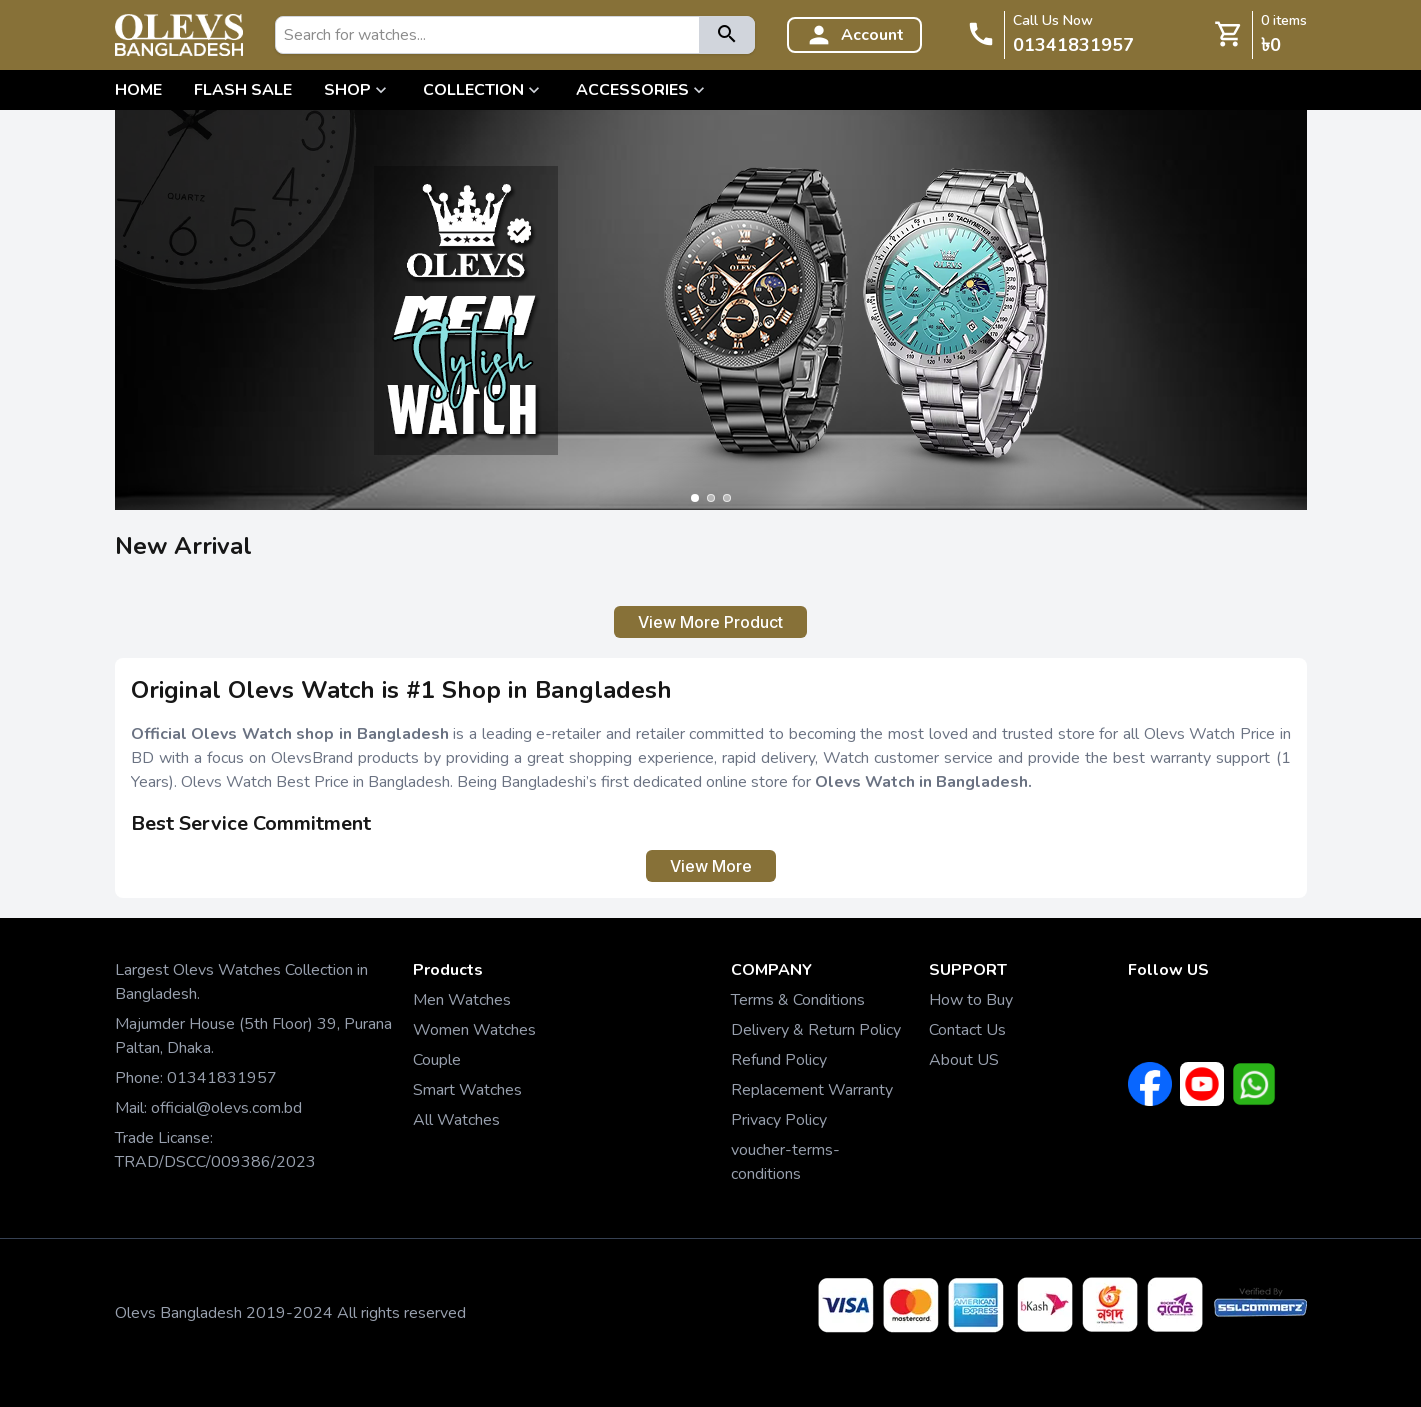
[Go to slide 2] (711, 498)
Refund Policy (779, 1060)
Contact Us (967, 1030)
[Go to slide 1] (695, 498)
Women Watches (474, 1030)
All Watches (456, 1120)
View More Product (710, 622)
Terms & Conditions (798, 1000)
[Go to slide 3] (727, 498)
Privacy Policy (779, 1120)
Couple (437, 1060)
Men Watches (462, 1000)
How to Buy (971, 1000)
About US (964, 1060)
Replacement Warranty (812, 1090)
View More (711, 866)
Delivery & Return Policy (816, 1030)
